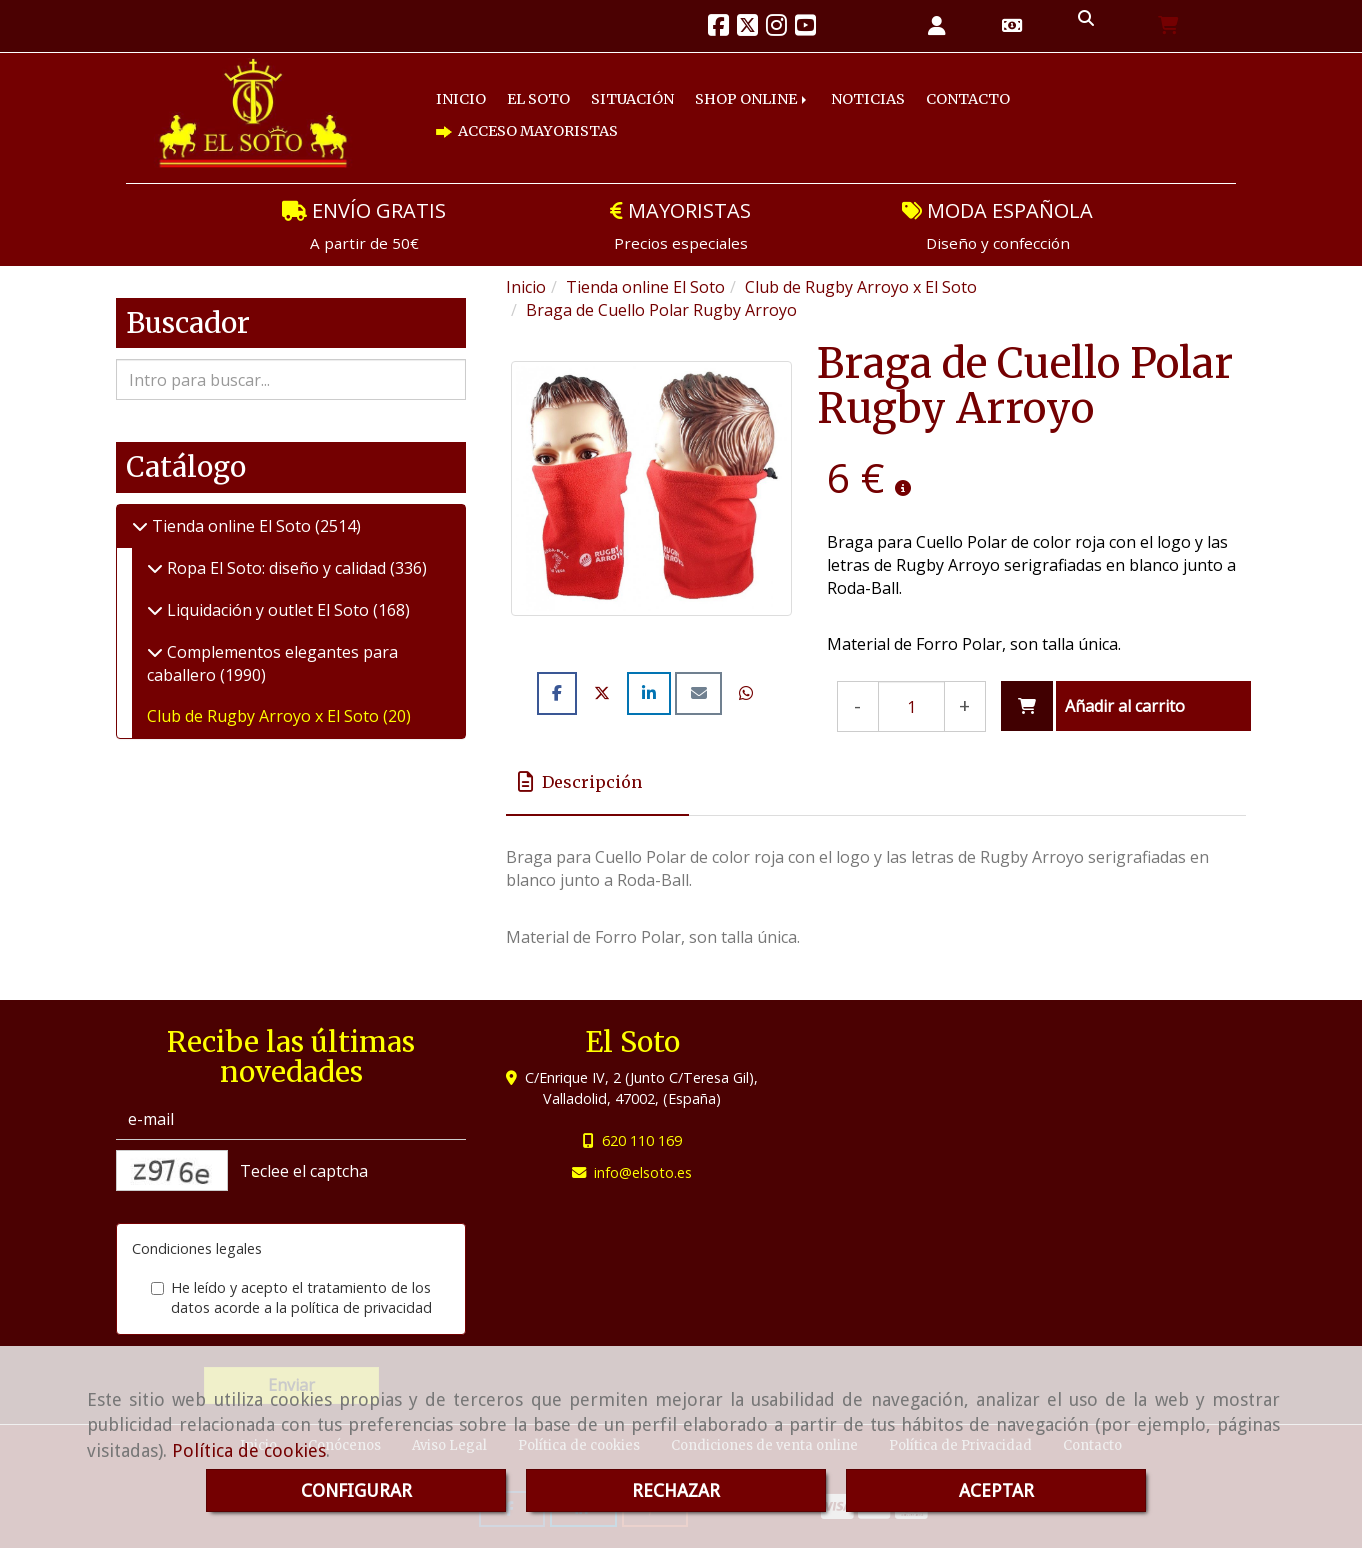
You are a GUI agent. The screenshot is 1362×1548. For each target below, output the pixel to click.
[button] (937, 26)
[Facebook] (718, 28)
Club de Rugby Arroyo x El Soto (265, 716)
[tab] (597, 782)
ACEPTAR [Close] (996, 1490)
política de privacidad (361, 1307)
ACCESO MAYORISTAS (527, 131)
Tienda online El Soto (231, 526)
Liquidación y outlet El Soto (268, 610)
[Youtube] (805, 28)
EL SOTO (538, 99)
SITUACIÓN (632, 99)
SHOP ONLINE (752, 99)
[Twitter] (747, 28)
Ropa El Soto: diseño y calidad (276, 568)
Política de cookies (249, 1450)
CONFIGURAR (356, 1490)
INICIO (461, 99)
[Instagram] (776, 28)
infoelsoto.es (643, 1172)
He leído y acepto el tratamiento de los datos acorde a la (291, 1298)
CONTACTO (968, 99)
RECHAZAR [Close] (676, 1490)
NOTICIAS (868, 99)
